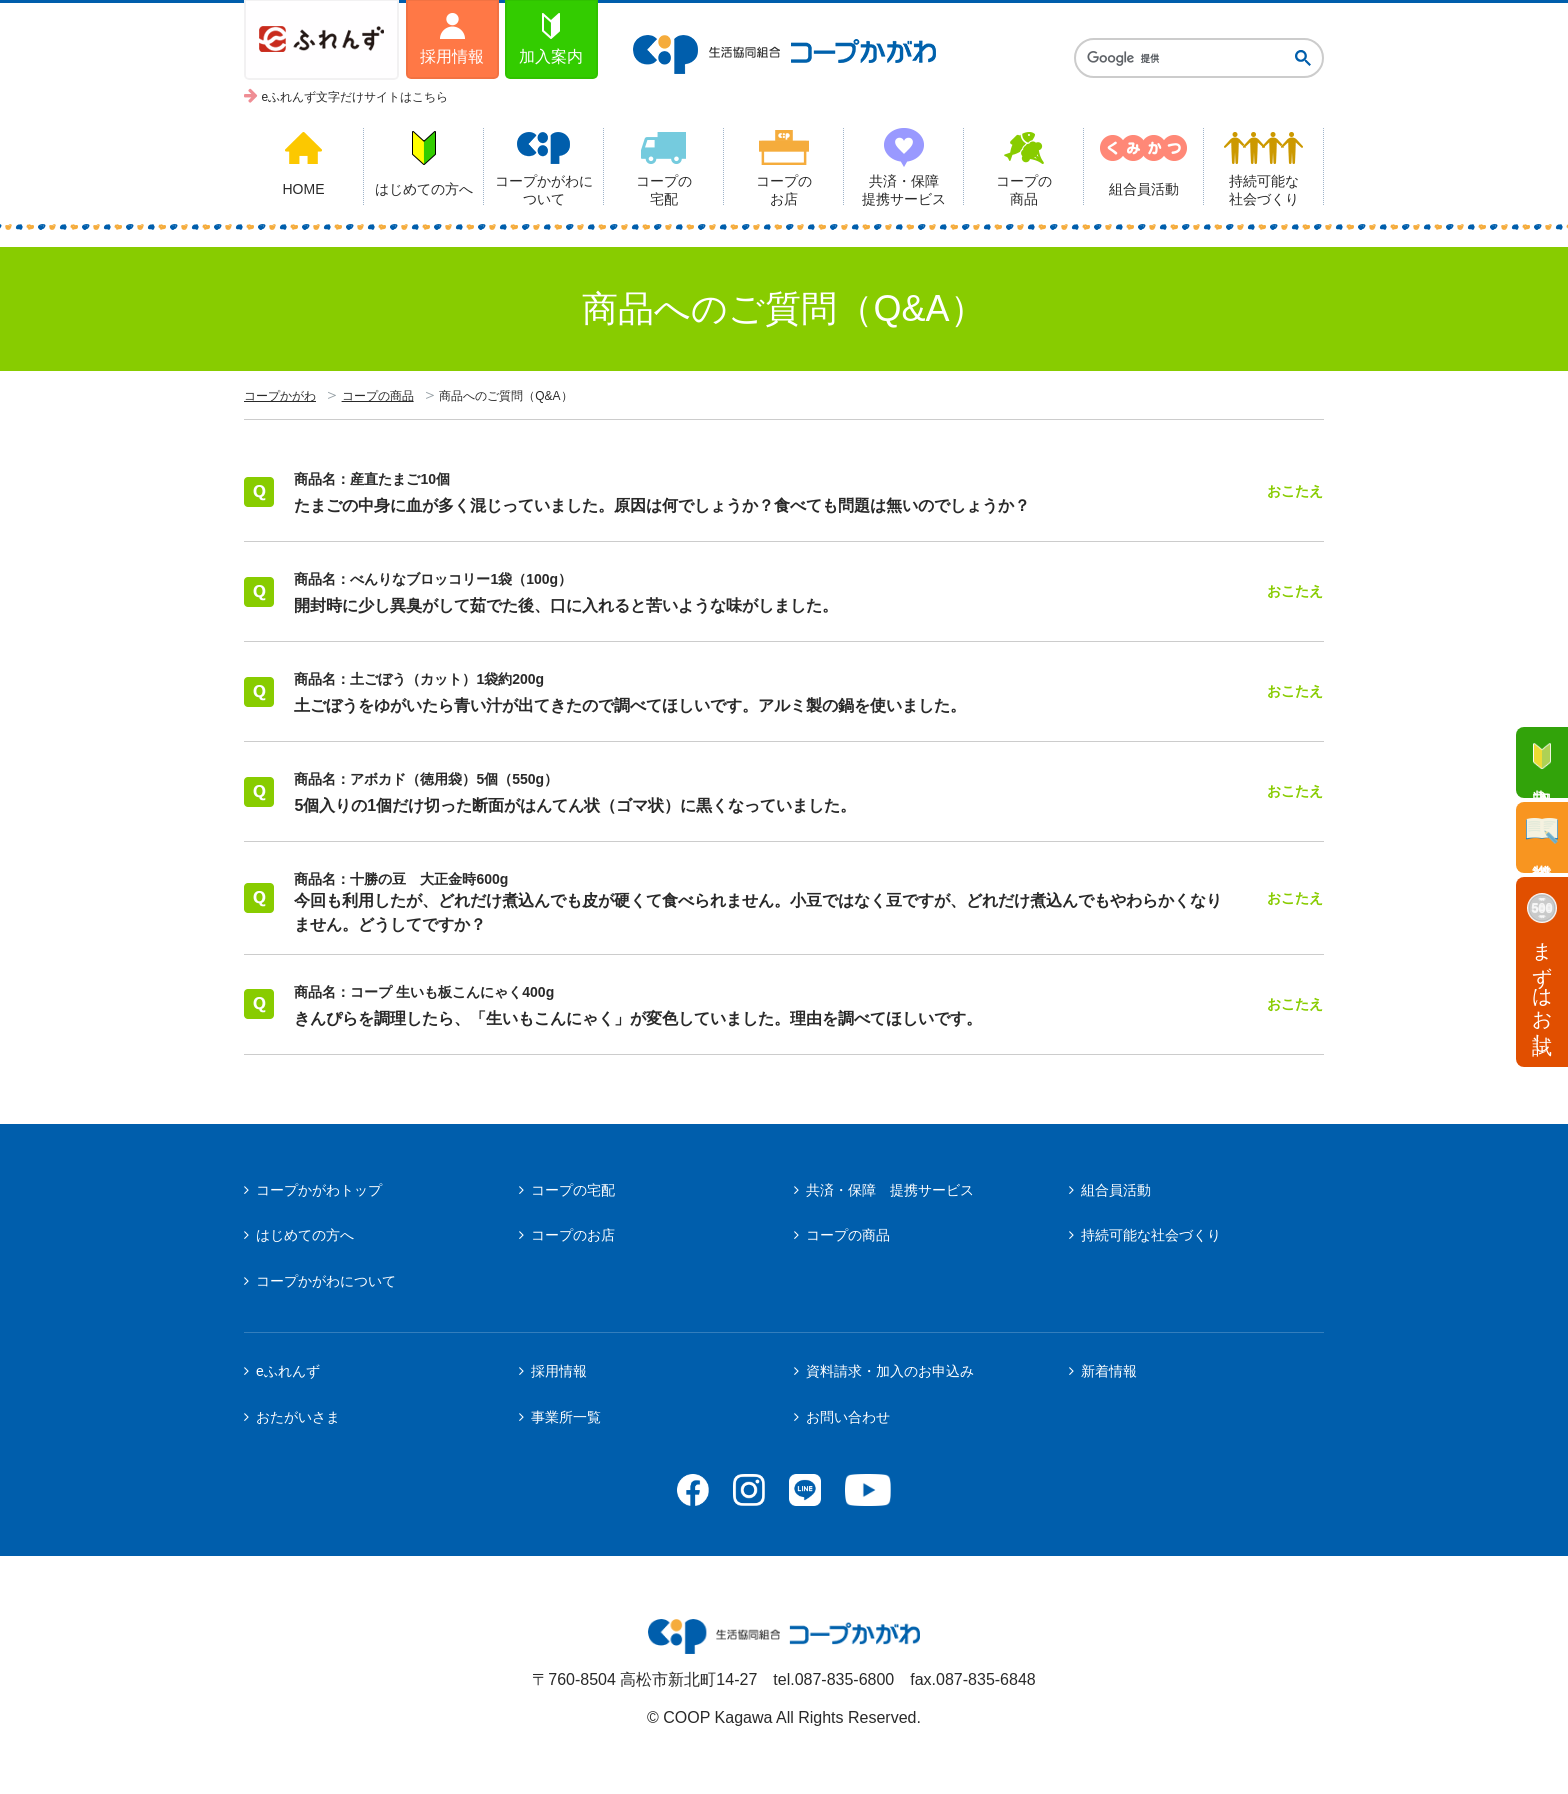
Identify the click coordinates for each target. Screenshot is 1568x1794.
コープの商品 (378, 396)
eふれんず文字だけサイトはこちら (355, 97)
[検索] (1183, 58)
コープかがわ (280, 396)
